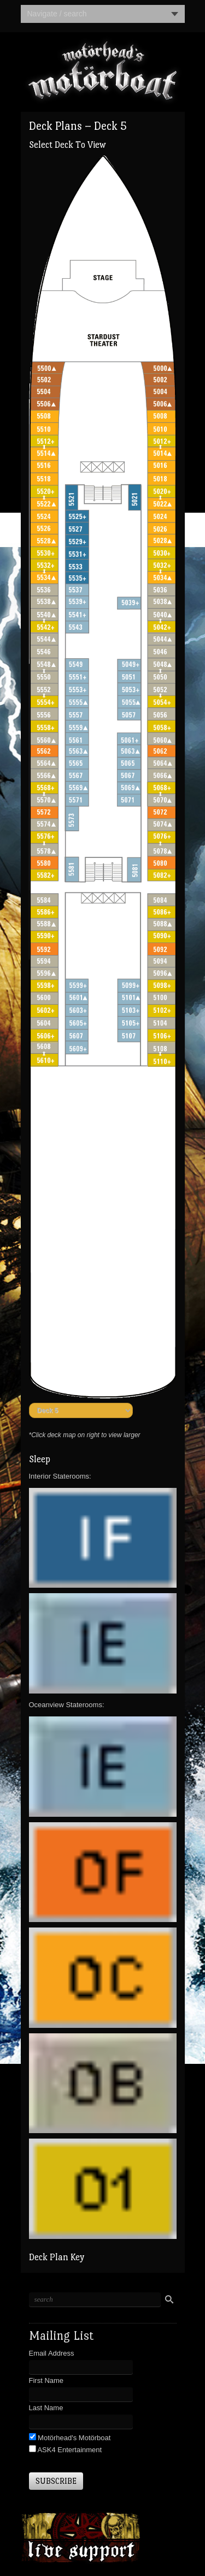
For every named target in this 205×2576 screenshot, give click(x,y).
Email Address (51, 2353)
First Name (46, 2380)
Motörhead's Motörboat (73, 2438)
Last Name (46, 2408)
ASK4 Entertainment (69, 2450)
